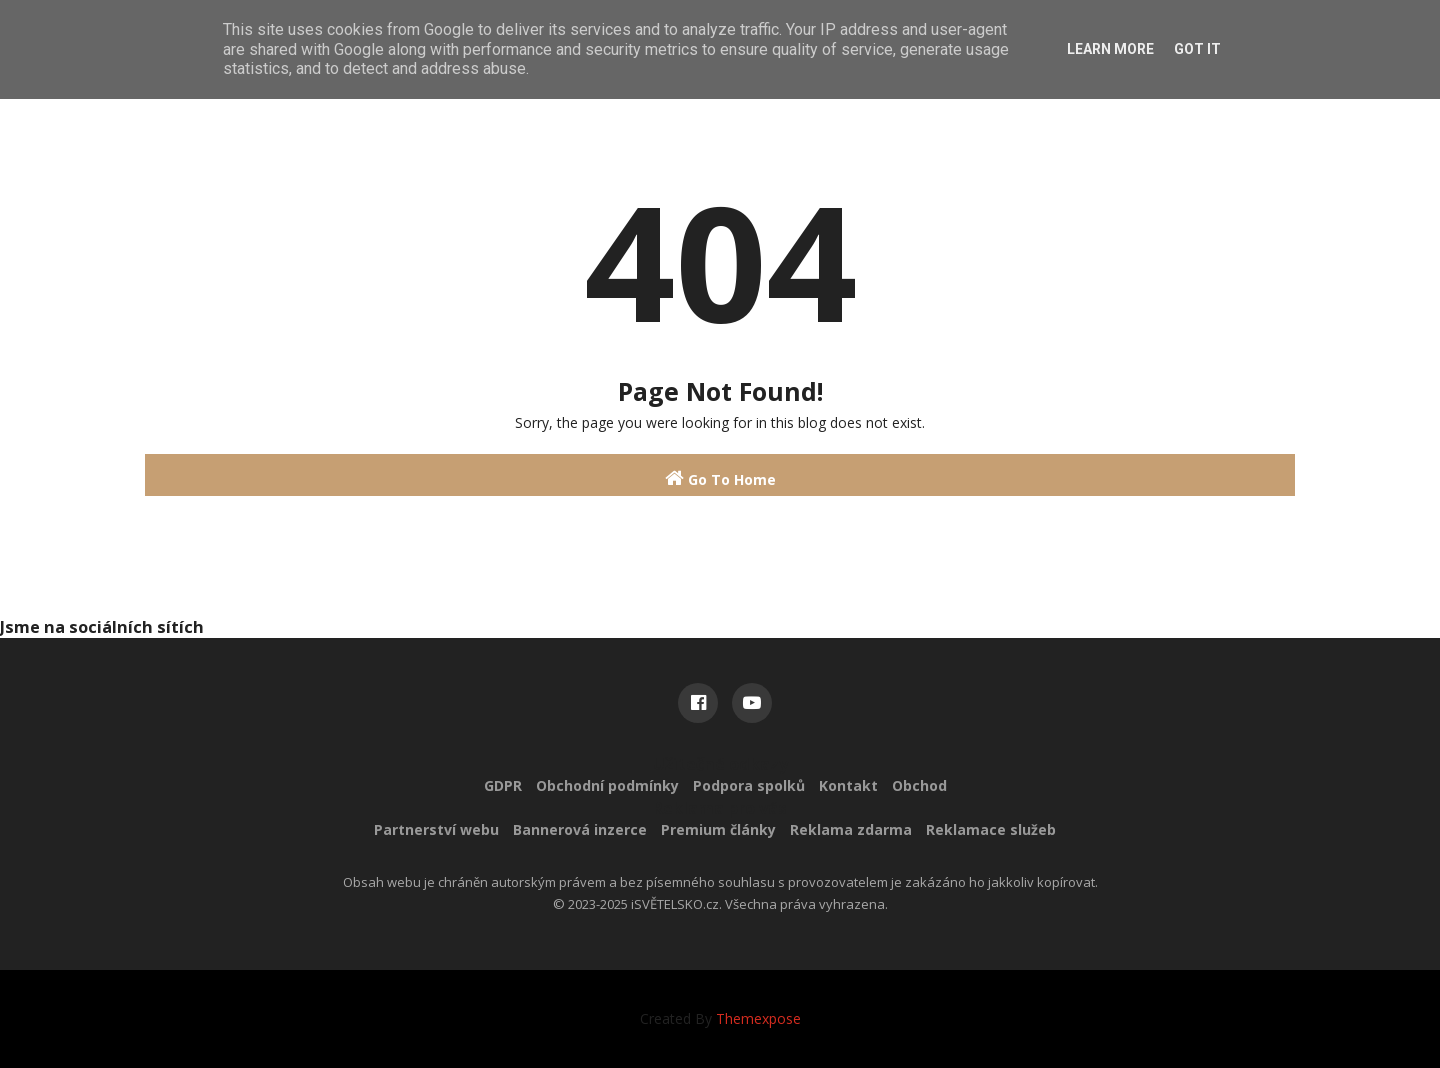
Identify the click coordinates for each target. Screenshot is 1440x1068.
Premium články (718, 829)
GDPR (503, 785)
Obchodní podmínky (607, 785)
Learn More (1110, 49)
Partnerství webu (436, 829)
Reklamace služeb (991, 829)
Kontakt (848, 785)
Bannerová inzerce (580, 829)
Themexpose (758, 1018)
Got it (1197, 49)
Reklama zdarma (851, 829)
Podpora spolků (749, 785)
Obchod (919, 785)
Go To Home (720, 478)
